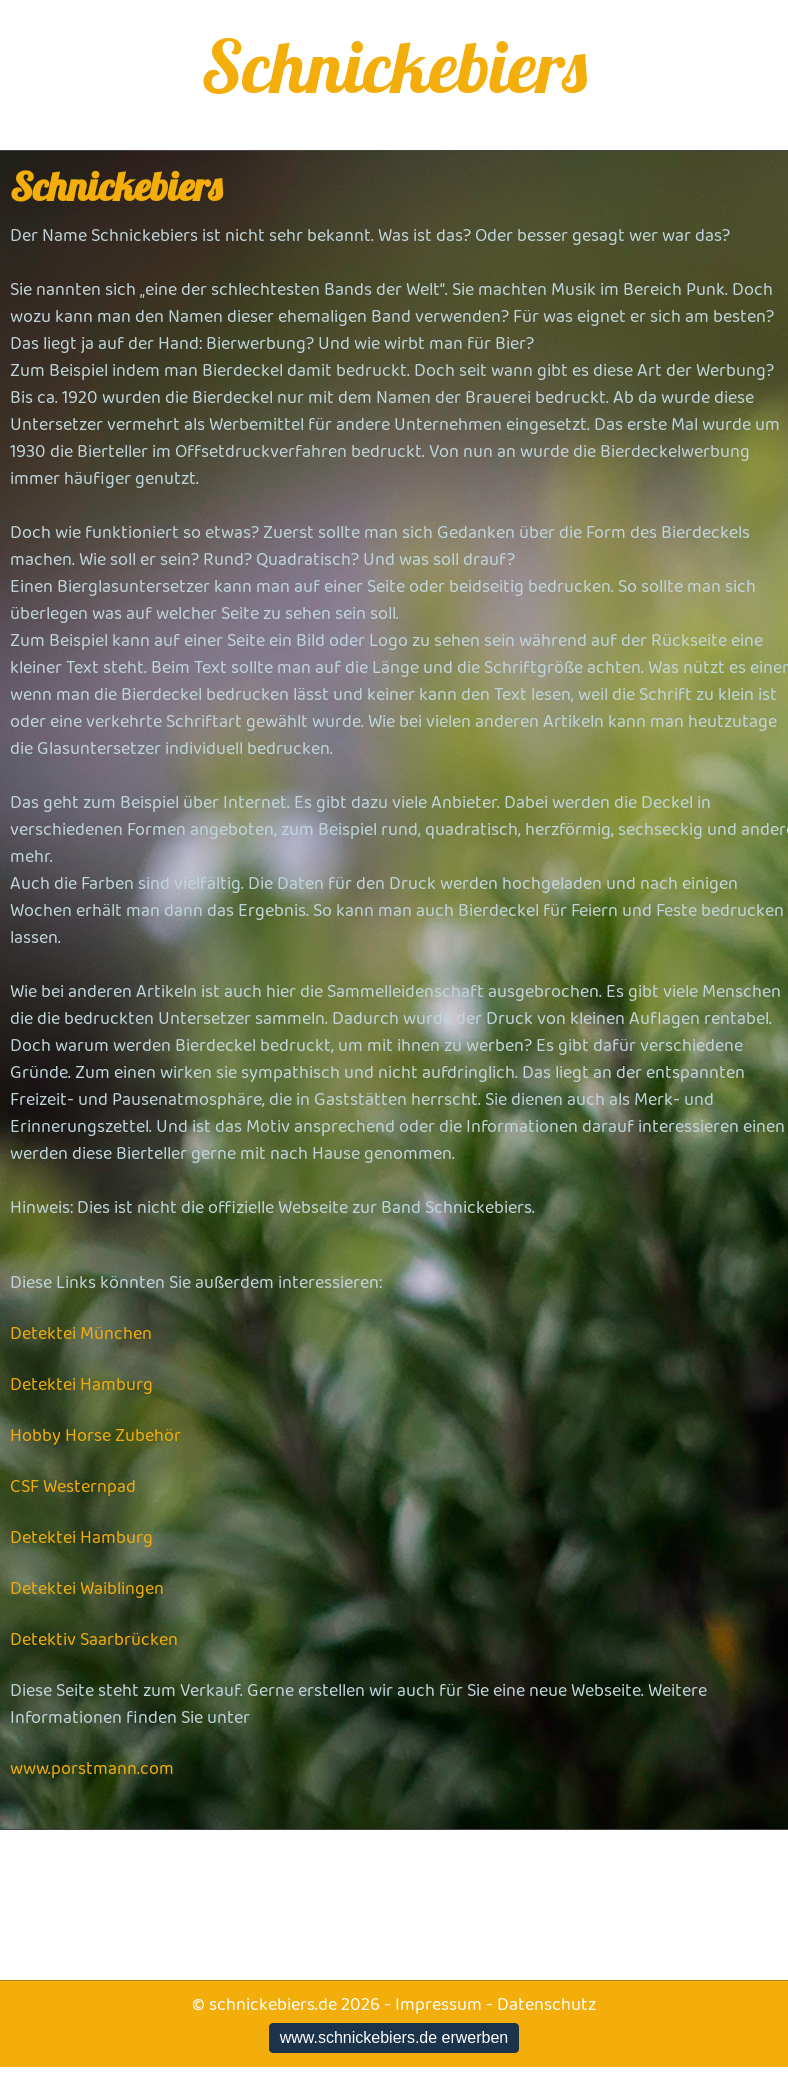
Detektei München (81, 1334)
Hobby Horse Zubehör (95, 1436)
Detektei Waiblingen (87, 1589)
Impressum (438, 2005)
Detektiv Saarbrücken (94, 1640)
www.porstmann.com (92, 1769)
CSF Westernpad (73, 1487)
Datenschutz (546, 2005)
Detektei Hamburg (81, 1385)
